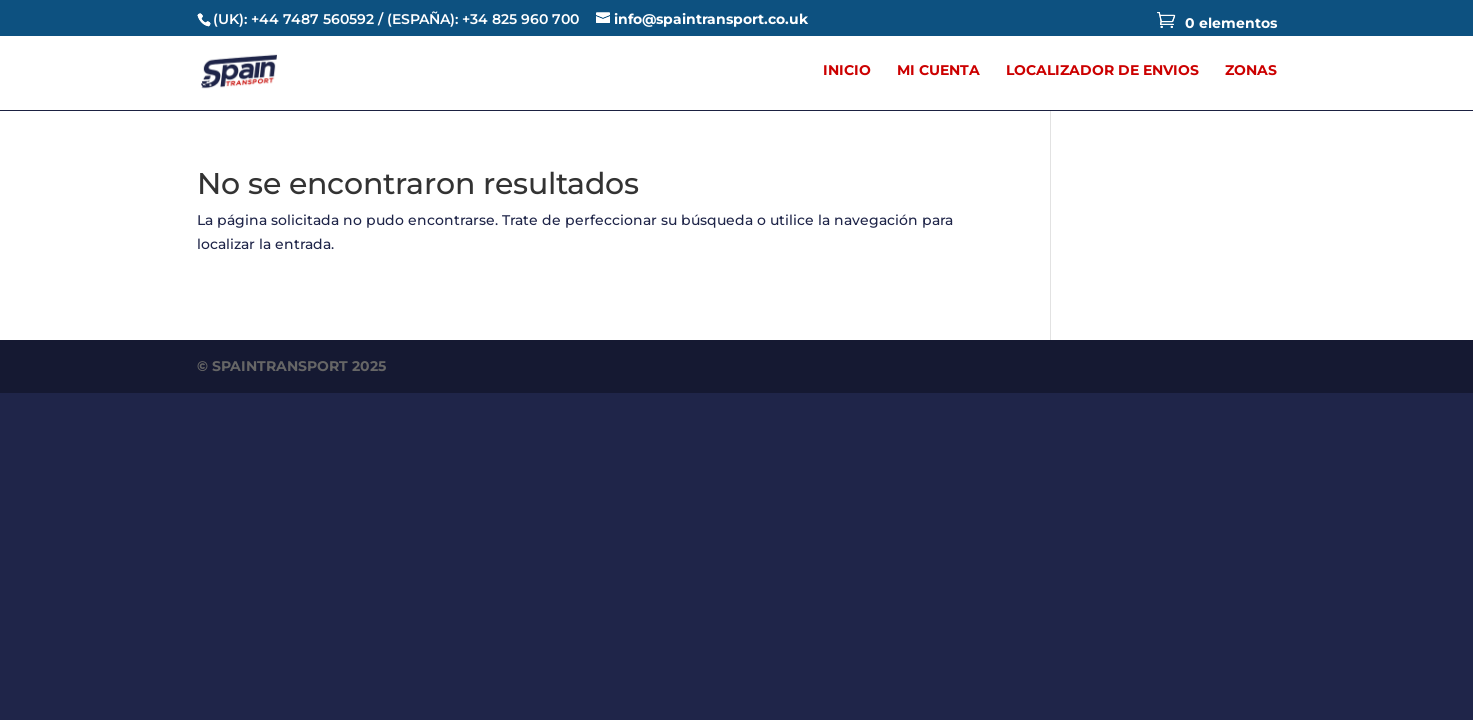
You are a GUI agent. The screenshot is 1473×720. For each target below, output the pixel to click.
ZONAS (1251, 71)
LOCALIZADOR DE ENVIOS (1102, 71)
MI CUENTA (938, 71)
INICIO (847, 71)
